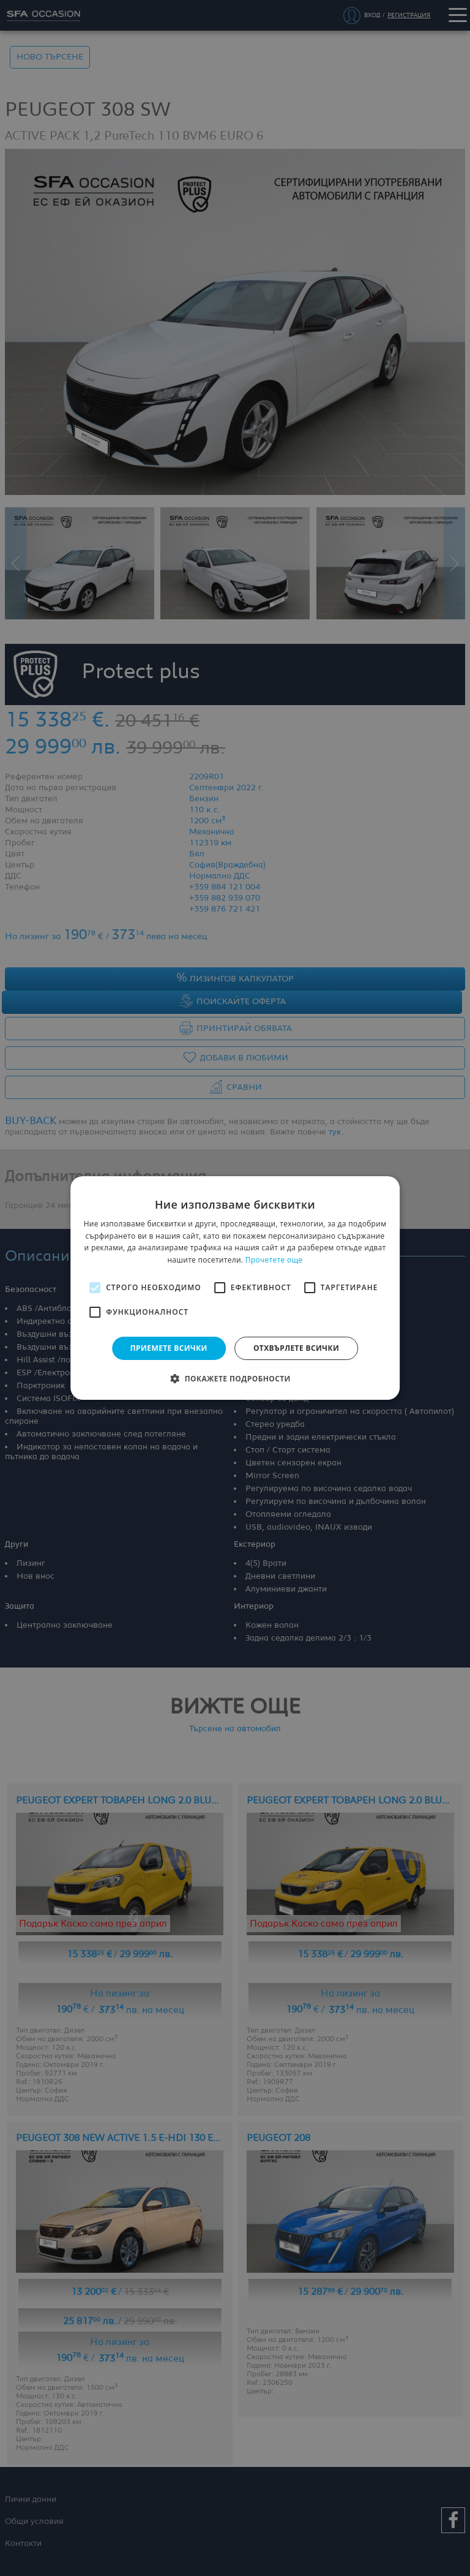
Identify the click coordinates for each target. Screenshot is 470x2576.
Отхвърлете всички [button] (296, 1348)
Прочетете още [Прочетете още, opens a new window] (274, 1260)
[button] (235, 1378)
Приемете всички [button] (168, 1348)
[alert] (235, 1288)
